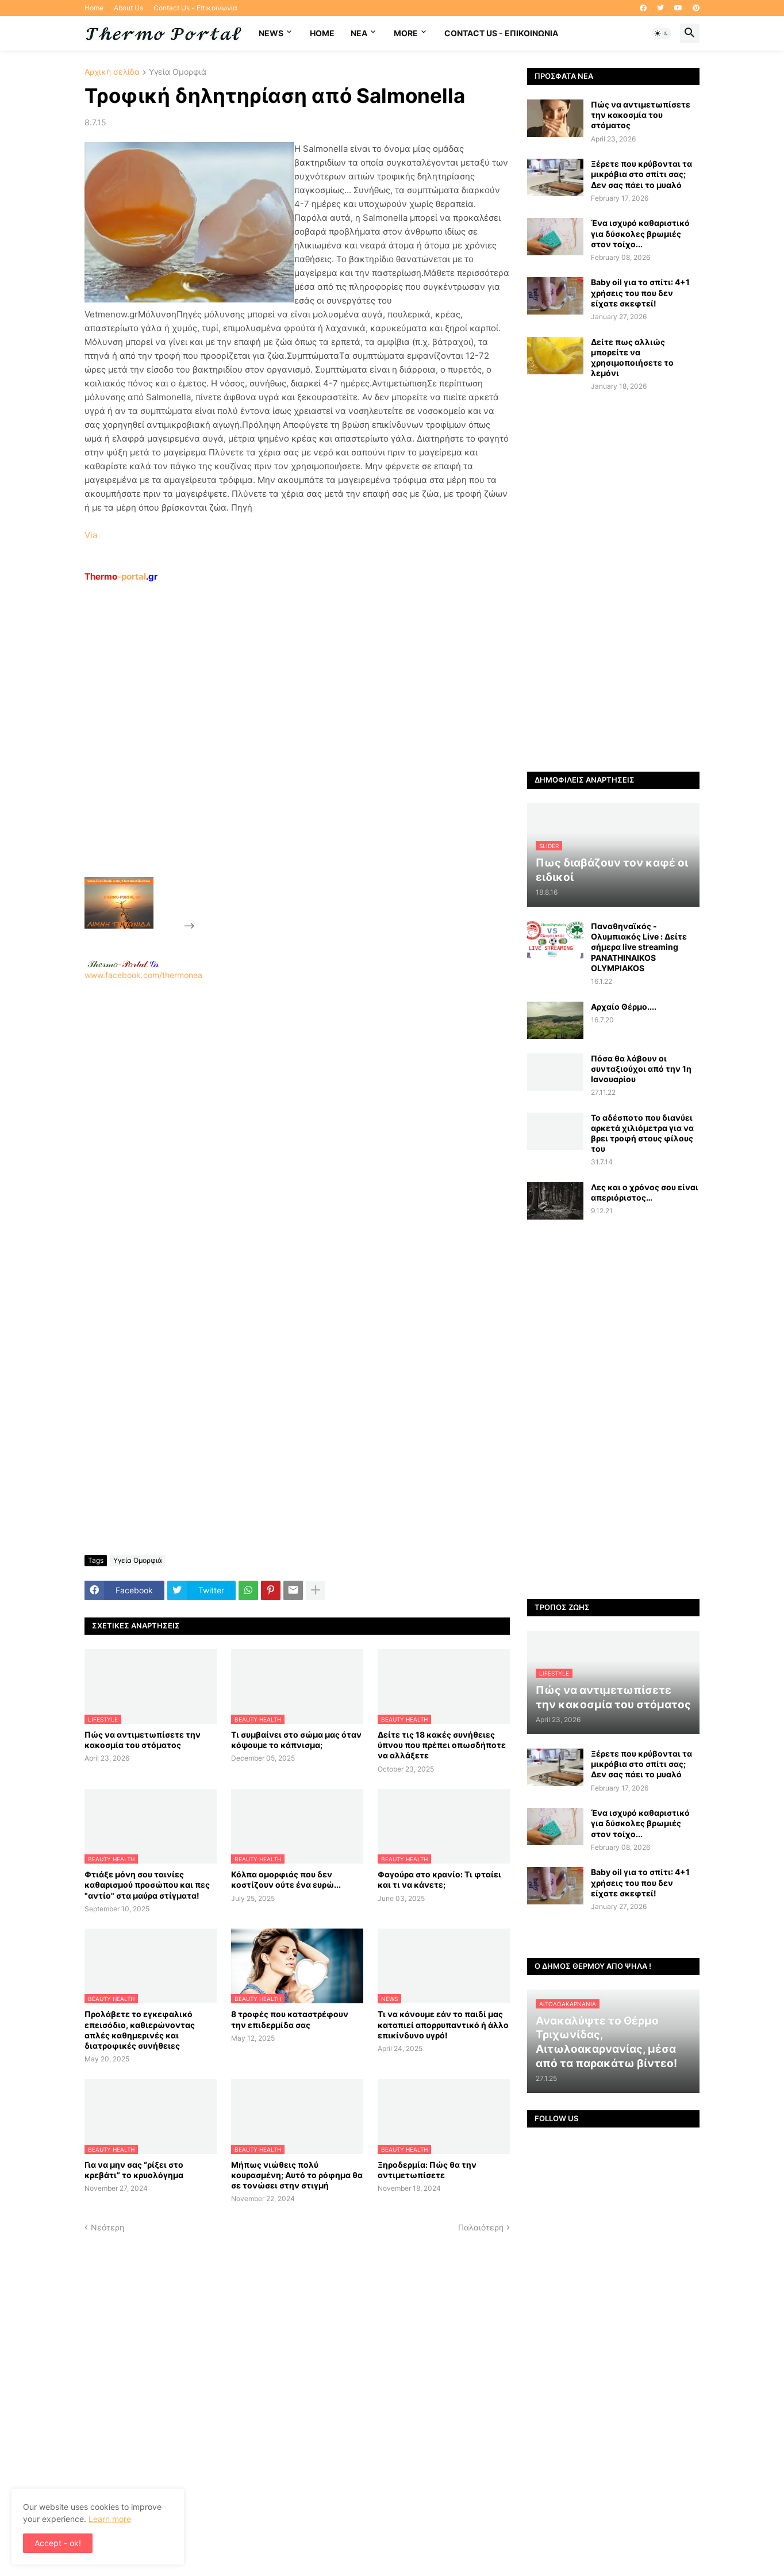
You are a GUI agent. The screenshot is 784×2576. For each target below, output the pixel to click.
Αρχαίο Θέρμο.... (623, 1006)
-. (123, 963)
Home (93, 7)
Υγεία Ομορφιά (177, 72)
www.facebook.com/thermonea (297, 1127)
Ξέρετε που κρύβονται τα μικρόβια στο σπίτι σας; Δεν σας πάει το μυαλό (641, 174)
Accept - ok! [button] (57, 2543)
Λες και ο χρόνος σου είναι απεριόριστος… (644, 1192)
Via (90, 535)
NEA (359, 33)
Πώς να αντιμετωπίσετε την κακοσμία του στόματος (142, 1740)
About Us (128, 7)
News (271, 33)
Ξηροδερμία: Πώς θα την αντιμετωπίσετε (427, 2170)
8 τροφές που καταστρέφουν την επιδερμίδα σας (289, 2019)
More (406, 33)
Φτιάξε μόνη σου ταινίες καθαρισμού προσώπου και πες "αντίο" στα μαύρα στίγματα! (147, 1884)
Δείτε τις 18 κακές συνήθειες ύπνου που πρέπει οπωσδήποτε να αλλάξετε (442, 1745)
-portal (120, 576)
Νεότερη (107, 2227)
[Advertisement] (283, 756)
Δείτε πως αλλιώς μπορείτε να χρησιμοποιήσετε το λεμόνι (632, 357)
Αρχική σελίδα (112, 72)
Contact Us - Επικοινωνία (195, 7)
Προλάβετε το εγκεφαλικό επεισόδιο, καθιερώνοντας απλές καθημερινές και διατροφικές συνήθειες (139, 2029)
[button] (661, 33)
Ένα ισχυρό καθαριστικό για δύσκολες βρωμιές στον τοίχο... (640, 233)
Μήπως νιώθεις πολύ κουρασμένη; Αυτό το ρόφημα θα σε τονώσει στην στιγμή (297, 2175)
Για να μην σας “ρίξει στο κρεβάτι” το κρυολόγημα (133, 2170)
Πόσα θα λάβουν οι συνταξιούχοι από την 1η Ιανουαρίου (641, 1068)
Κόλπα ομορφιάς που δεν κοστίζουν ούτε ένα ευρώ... (286, 1879)
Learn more (110, 2519)
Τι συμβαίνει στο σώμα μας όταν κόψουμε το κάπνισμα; (296, 1740)
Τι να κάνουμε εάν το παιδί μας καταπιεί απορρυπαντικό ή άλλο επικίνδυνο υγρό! (443, 2024)
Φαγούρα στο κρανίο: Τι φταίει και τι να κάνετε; (439, 1879)
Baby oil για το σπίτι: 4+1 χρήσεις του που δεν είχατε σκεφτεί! (640, 292)
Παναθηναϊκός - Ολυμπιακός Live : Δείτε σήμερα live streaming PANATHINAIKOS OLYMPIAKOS (639, 947)
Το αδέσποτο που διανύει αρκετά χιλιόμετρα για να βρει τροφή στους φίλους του (642, 1133)
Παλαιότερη (481, 2227)
